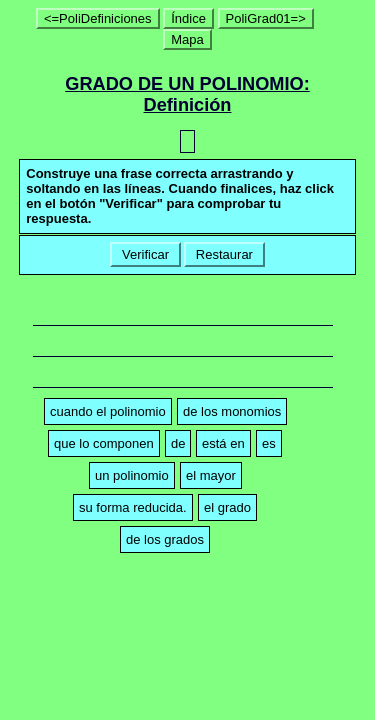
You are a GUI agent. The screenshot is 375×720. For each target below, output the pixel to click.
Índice (188, 18)
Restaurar (224, 254)
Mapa (187, 39)
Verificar (145, 254)
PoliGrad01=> (266, 18)
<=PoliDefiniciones (98, 18)
